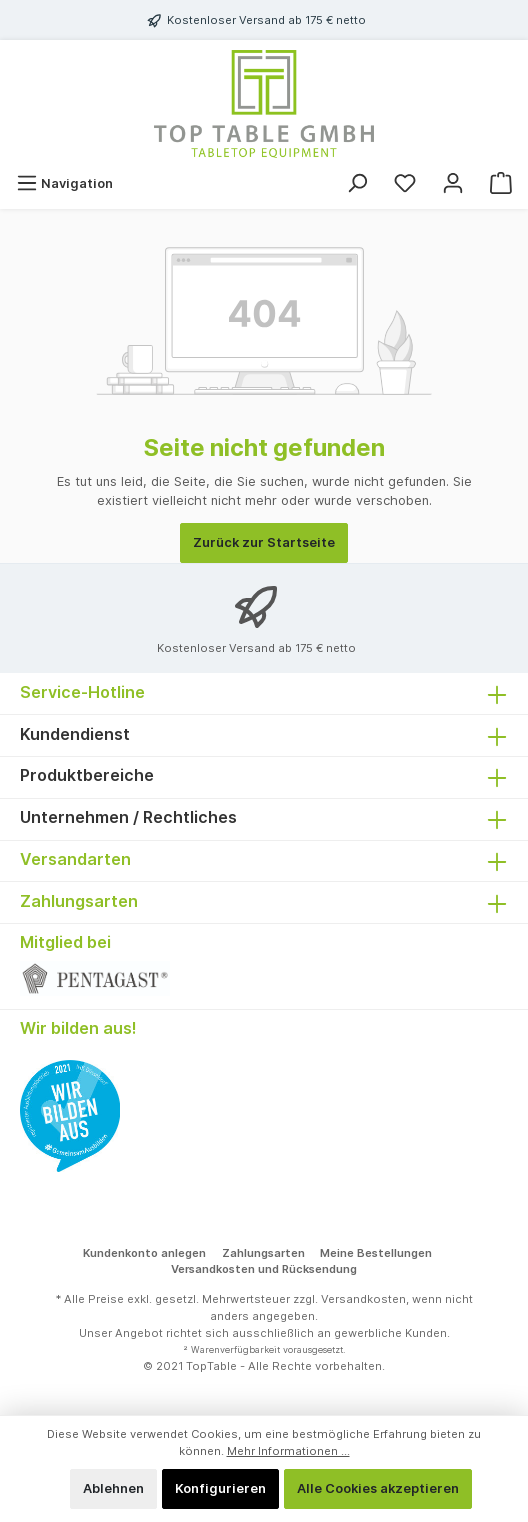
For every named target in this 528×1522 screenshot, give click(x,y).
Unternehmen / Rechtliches (128, 817)
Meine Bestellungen (376, 1253)
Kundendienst (75, 734)
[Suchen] (357, 183)
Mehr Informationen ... (288, 1451)
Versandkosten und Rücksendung (264, 1269)
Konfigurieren (220, 1488)
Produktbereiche (87, 775)
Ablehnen (113, 1488)
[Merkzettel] (405, 183)
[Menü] (64, 183)
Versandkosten (363, 1299)
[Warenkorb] (501, 183)
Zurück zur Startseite (264, 542)
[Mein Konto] (453, 183)
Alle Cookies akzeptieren (378, 1488)
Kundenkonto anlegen (144, 1253)
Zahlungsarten (263, 1253)
